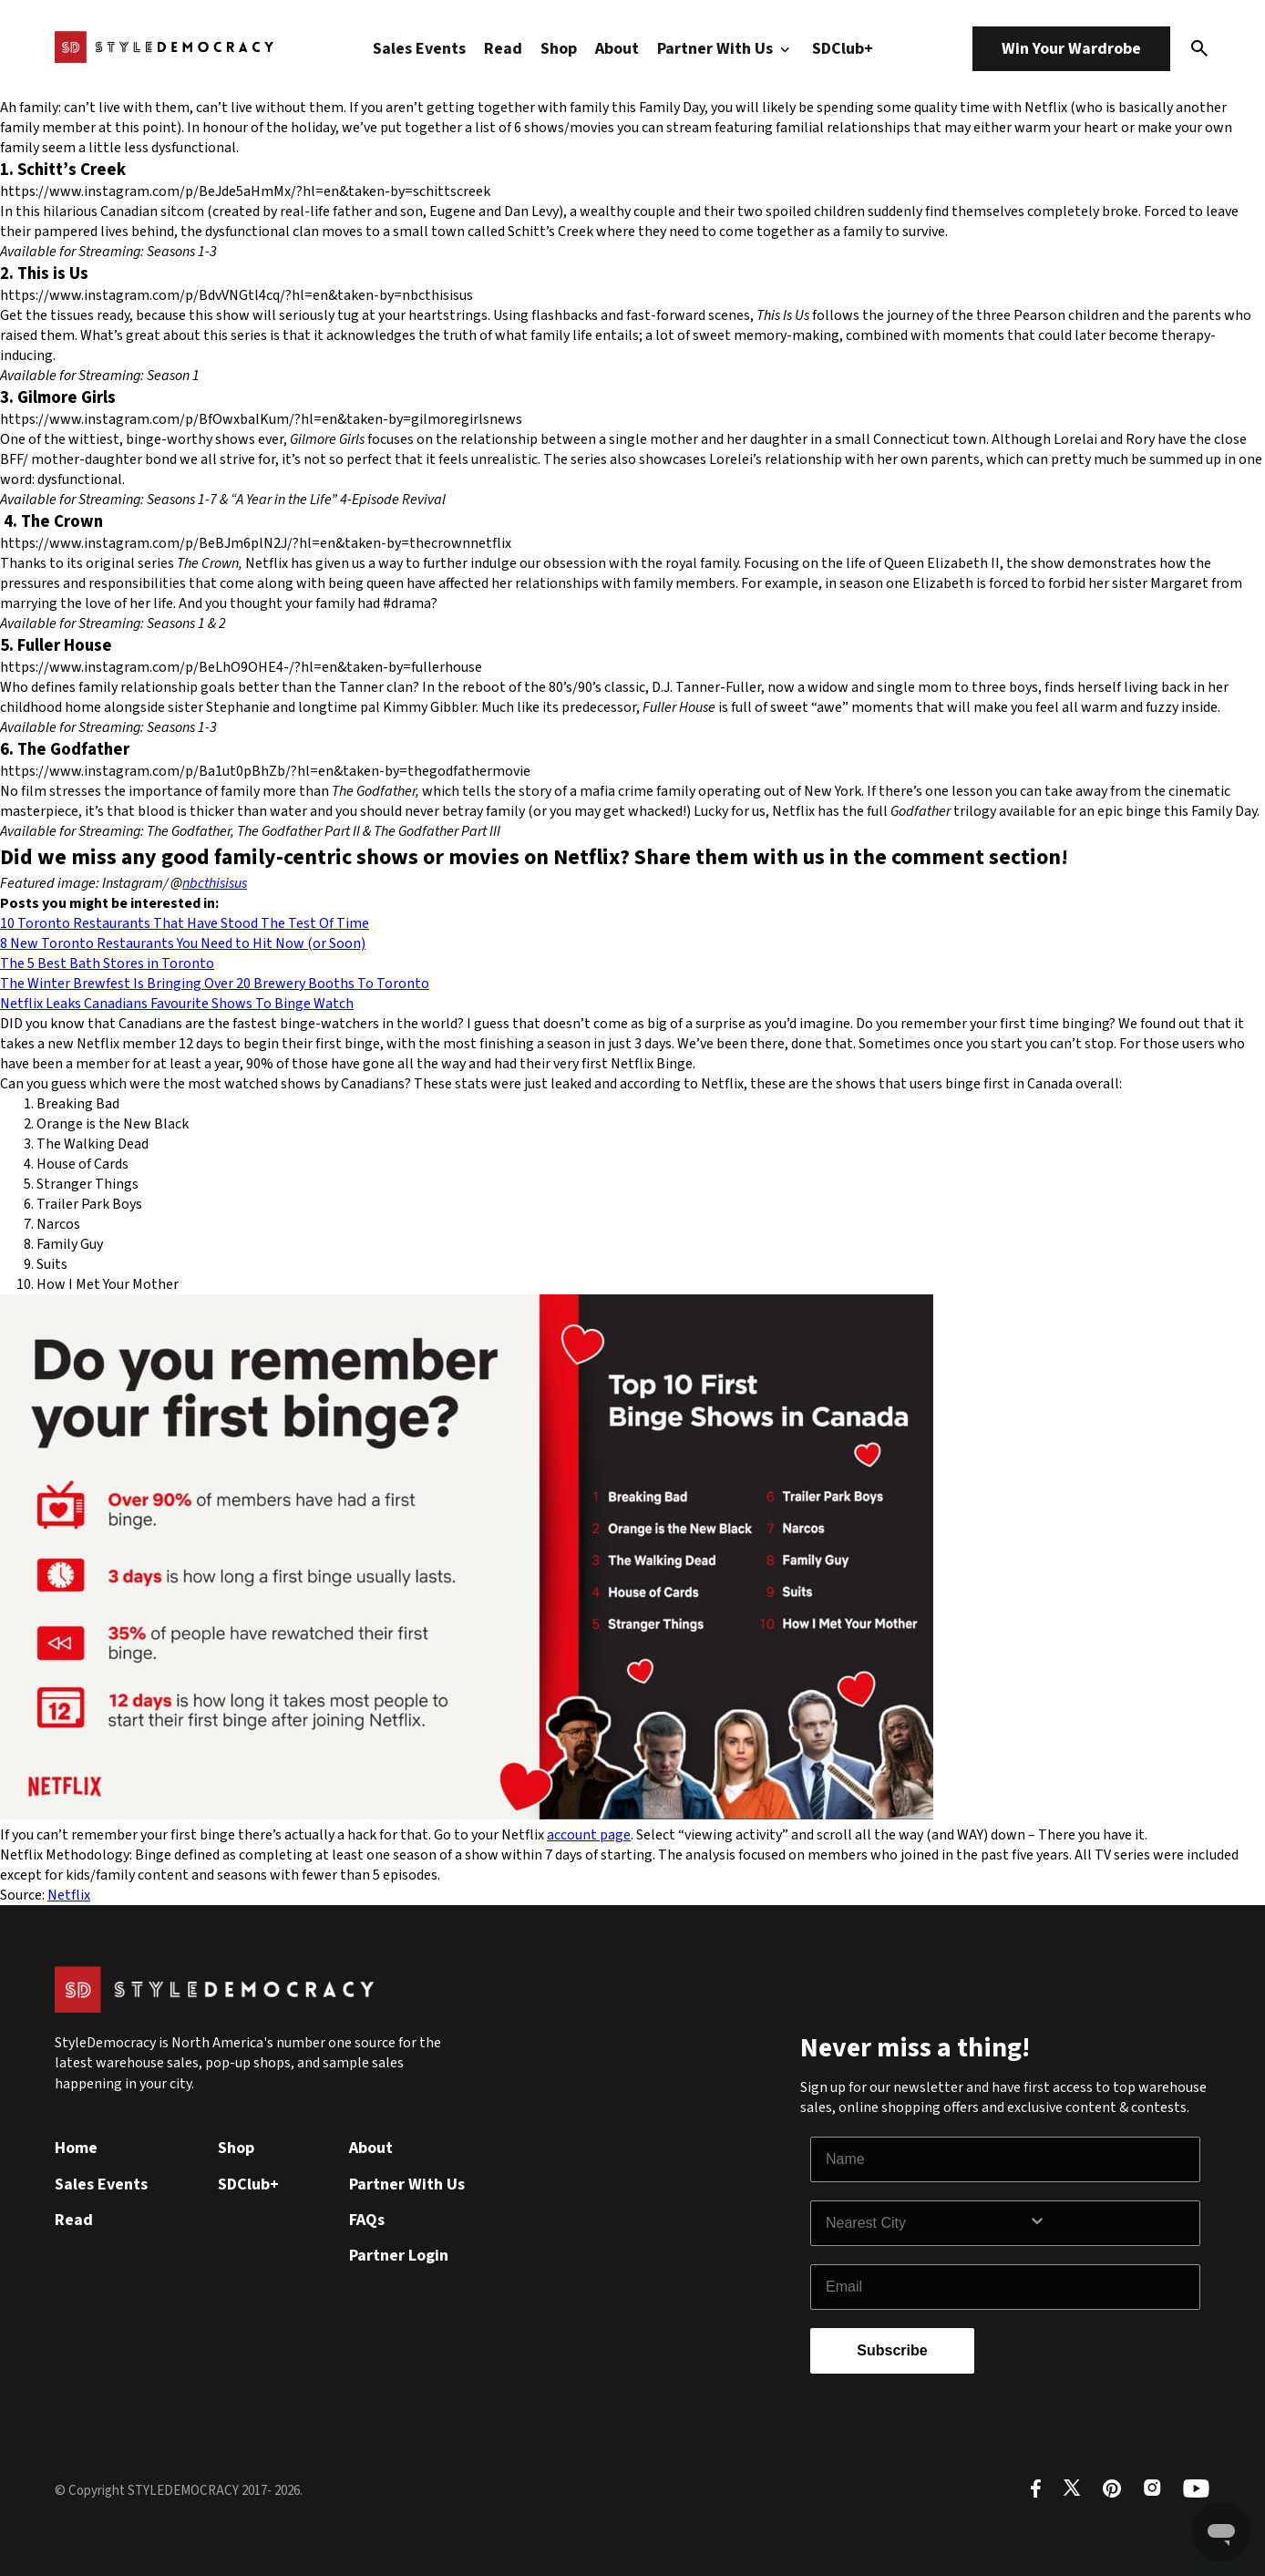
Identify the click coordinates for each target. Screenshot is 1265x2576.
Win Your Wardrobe (1071, 48)
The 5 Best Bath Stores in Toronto (107, 963)
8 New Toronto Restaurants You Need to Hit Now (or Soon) (182, 943)
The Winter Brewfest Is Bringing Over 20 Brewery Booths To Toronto (214, 984)
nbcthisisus (214, 883)
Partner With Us (725, 48)
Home (76, 2148)
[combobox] (927, 2223)
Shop (558, 48)
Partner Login (398, 2255)
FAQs (367, 2220)
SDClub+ (842, 48)
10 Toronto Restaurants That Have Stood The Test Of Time (184, 923)
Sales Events (419, 48)
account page (589, 1835)
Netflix (68, 1895)
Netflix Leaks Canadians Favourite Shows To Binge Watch (177, 1004)
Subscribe (892, 2350)
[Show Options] (1110, 2223)
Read (503, 48)
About (617, 48)
